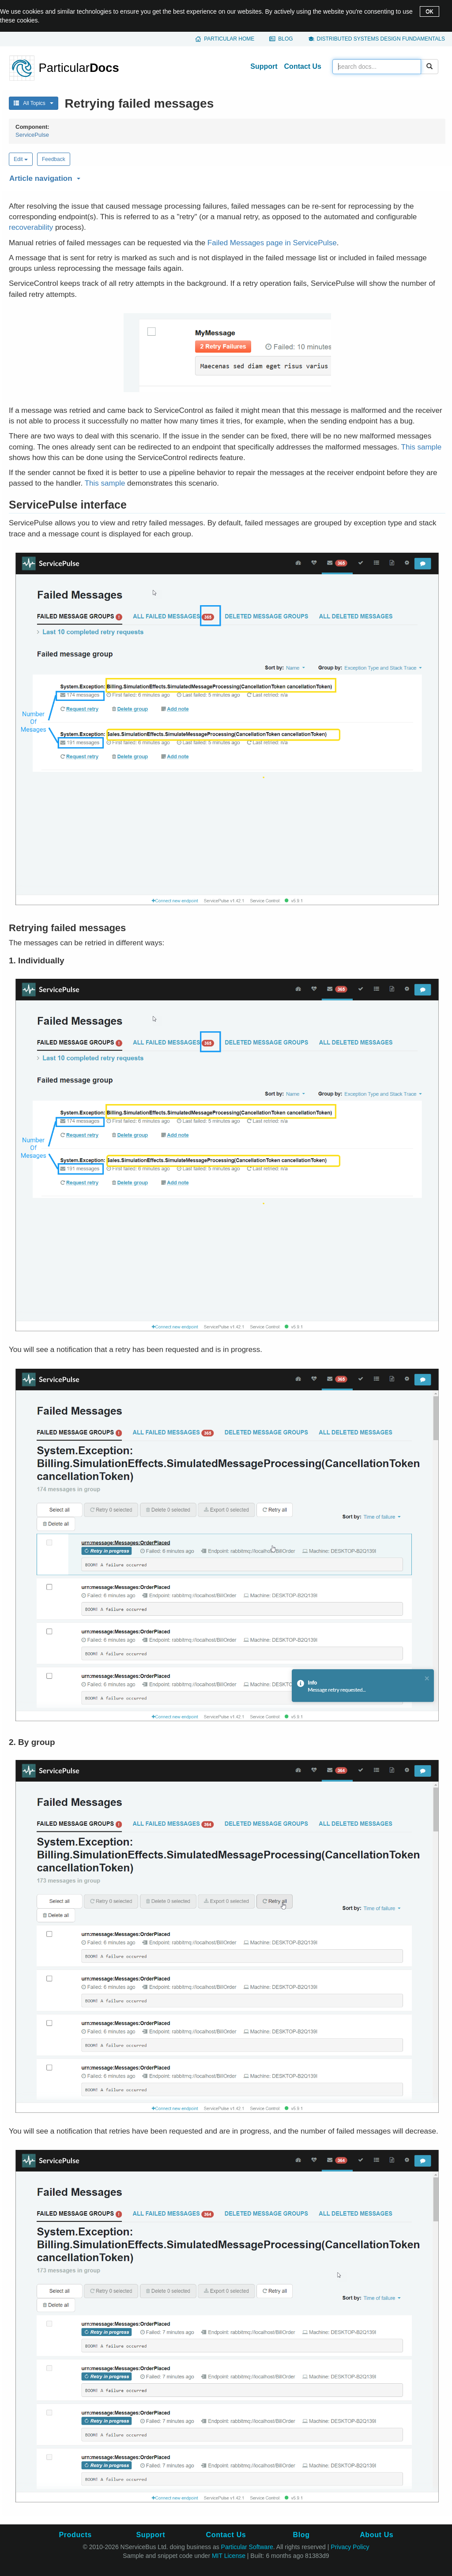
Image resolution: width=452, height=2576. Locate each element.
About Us (376, 2535)
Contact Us (302, 66)
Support (263, 66)
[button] (226, 176)
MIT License (228, 2555)
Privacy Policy (350, 2546)
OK (429, 11)
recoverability (31, 227)
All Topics (33, 103)
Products (75, 2535)
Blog (285, 39)
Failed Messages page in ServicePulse (272, 243)
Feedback (53, 159)
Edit (21, 159)
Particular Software (247, 2546)
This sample (421, 447)
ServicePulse (32, 134)
